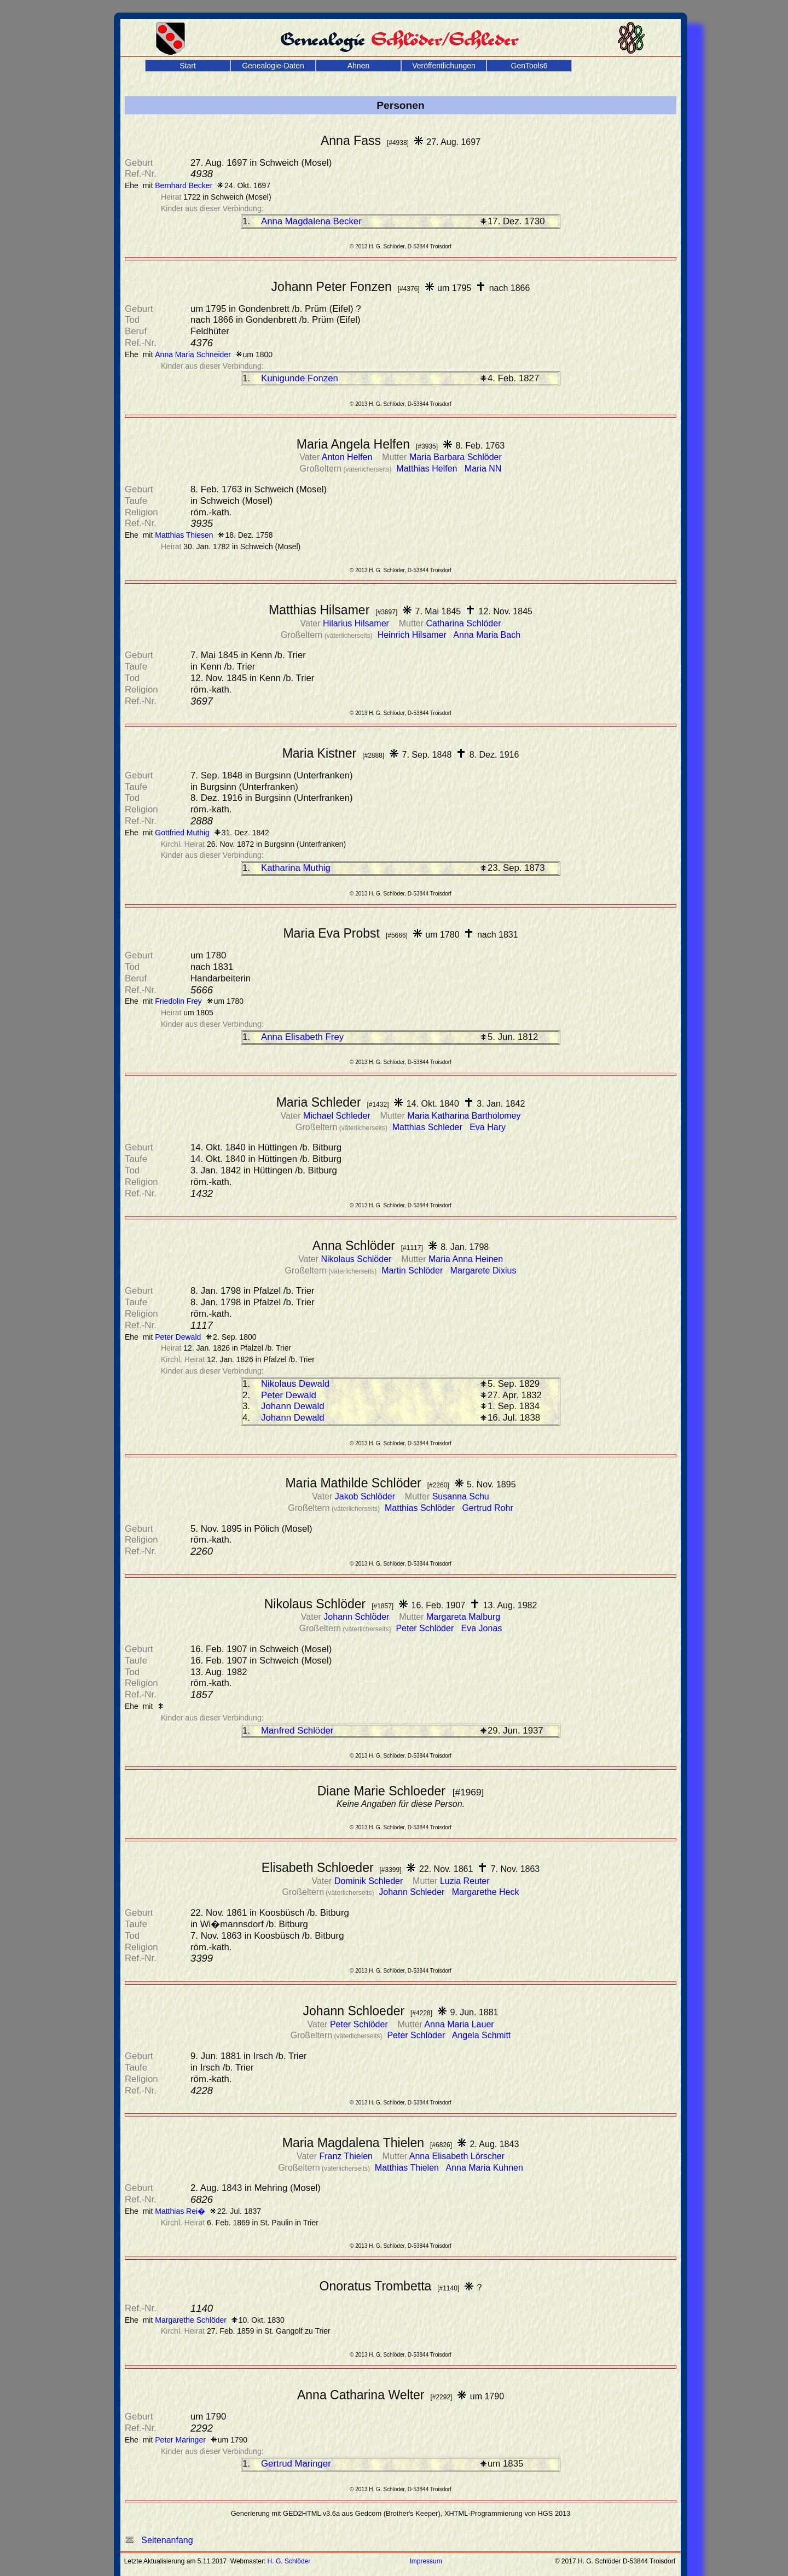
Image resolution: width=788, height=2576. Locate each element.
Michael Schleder (338, 1115)
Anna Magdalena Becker (311, 221)
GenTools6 (529, 65)
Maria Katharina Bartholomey (463, 1115)
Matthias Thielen (408, 2167)
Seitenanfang (159, 2540)
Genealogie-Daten (273, 65)
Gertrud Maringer (296, 2463)
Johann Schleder (413, 1892)
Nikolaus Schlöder (357, 1259)
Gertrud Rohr (487, 1508)
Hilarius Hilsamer (357, 623)
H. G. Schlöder (289, 2561)
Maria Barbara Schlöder (455, 457)
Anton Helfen (348, 457)
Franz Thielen (347, 2156)
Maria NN (483, 468)
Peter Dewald (288, 1395)
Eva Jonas (481, 1628)
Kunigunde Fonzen (299, 378)
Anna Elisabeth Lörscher (457, 2156)
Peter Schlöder (426, 1628)
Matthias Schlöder (421, 1508)
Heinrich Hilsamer (413, 634)
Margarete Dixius (483, 1270)
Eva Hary (488, 1127)
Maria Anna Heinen (465, 1259)
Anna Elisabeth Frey (302, 1037)
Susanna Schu (460, 1496)
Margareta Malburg (463, 1616)
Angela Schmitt (481, 2035)
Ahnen (358, 65)
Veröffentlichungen (444, 65)
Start (187, 65)
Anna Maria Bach (486, 634)
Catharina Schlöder (463, 623)
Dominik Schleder (369, 1881)
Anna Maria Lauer (459, 2024)
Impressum (425, 2561)
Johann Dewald (293, 1406)
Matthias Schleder (428, 1127)
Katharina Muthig (296, 868)
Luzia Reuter (465, 1881)
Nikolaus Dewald (295, 1384)
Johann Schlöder (357, 1616)
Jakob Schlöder (366, 1496)
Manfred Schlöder (297, 1730)
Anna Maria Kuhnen (484, 2167)
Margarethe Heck (485, 1892)
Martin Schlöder (413, 1270)
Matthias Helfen (428, 468)
